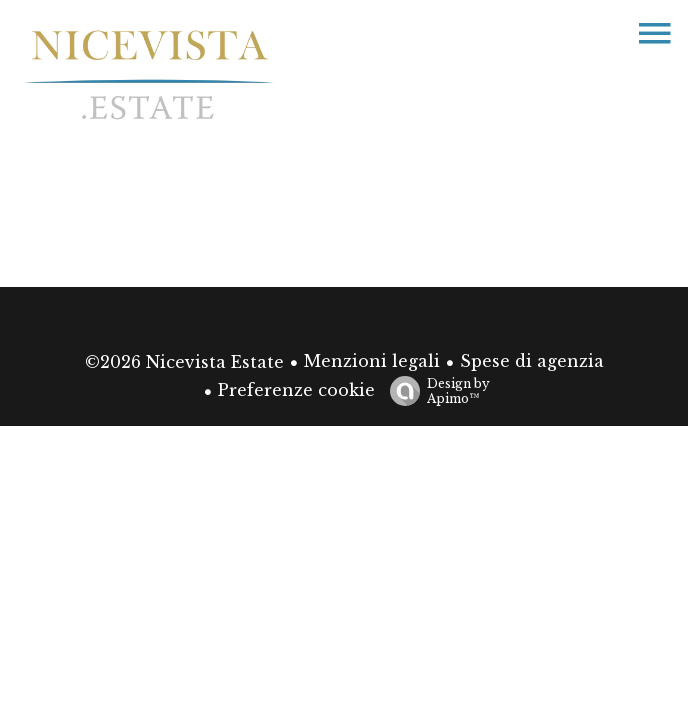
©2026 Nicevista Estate (184, 362)
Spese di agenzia (532, 361)
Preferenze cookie (296, 390)
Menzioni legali (372, 361)
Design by (435, 391)
